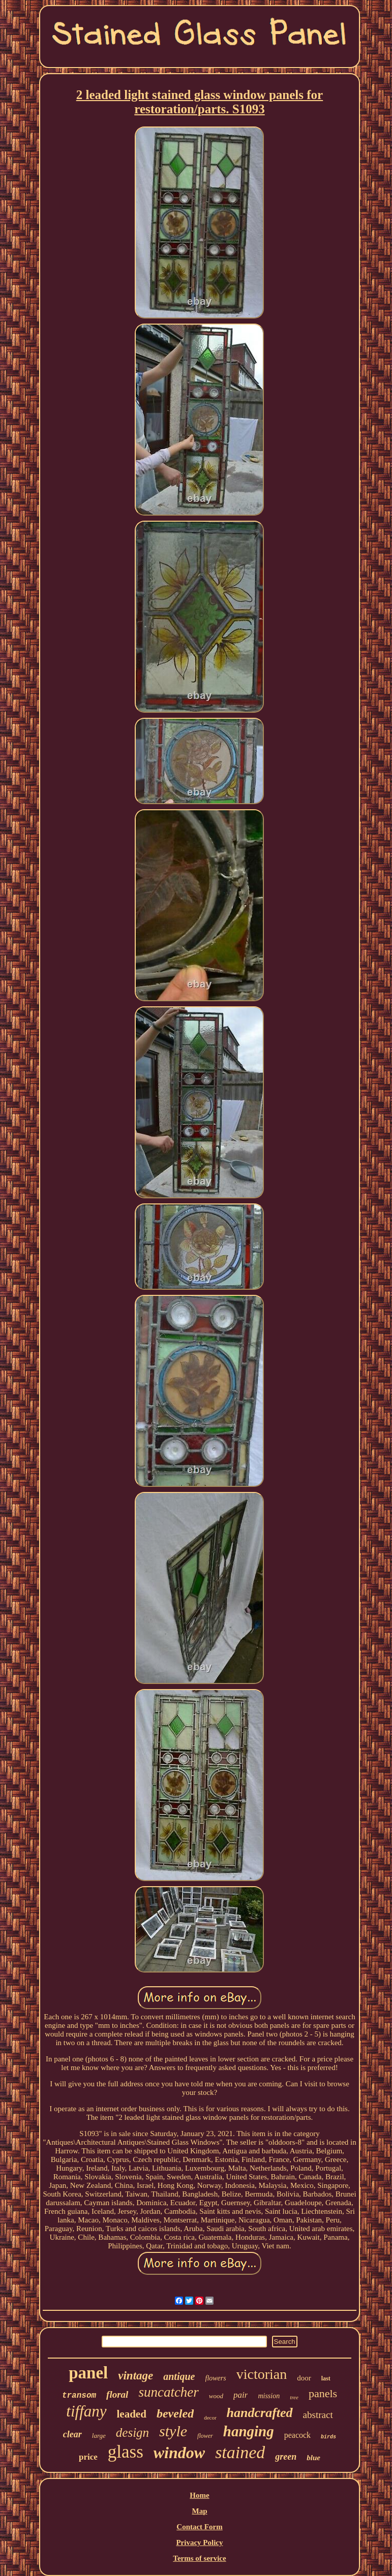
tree (294, 2397)
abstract (318, 2414)
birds (328, 2437)
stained (240, 2452)
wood (216, 2396)
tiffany (86, 2411)
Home (199, 2495)
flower (205, 2435)
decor (210, 2417)
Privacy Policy (199, 2542)
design (132, 2432)
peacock (297, 2435)
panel (88, 2373)
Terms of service (199, 2558)
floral (117, 2394)
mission (269, 2396)
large (99, 2435)
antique (179, 2376)
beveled (175, 2413)
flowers (215, 2378)
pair (240, 2395)
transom (79, 2395)
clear (72, 2434)
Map (199, 2511)
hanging (248, 2431)
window (179, 2452)
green (285, 2457)
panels (323, 2393)
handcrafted (260, 2412)
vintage (135, 2375)
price (88, 2457)
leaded (131, 2414)
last (325, 2378)
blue (313, 2458)
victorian (261, 2374)
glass (125, 2452)
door (304, 2378)
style (173, 2431)
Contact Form (199, 2527)
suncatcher (168, 2392)
